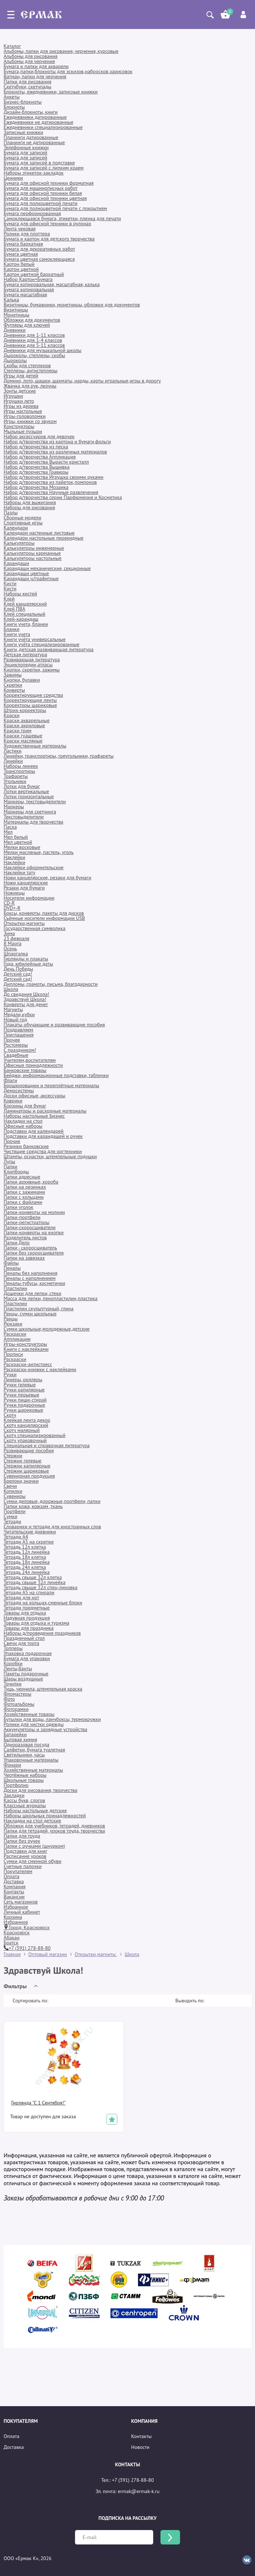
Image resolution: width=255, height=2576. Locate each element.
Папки (10, 1166)
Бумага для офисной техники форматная (49, 183)
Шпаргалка (16, 953)
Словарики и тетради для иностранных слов (52, 1526)
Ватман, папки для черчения (35, 76)
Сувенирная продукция (29, 1476)
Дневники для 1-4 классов (33, 340)
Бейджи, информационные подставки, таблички (56, 1075)
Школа (11, 989)
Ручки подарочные (24, 1405)
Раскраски (15, 1334)
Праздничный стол (24, 1638)
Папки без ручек (22, 1841)
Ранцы (11, 1318)
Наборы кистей (20, 593)
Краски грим (18, 730)
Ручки (10, 1374)
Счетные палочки (23, 1866)
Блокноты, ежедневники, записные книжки (51, 91)
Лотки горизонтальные (29, 796)
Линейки (13, 761)
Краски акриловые (24, 725)
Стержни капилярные (27, 1465)
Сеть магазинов (21, 1901)
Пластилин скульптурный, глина (39, 1308)
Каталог (12, 46)
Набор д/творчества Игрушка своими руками (53, 477)
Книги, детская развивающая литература (48, 649)
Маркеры (14, 806)
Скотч (10, 1415)
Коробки (13, 1663)
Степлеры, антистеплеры (31, 370)
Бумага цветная (21, 254)
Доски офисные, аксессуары (34, 1095)
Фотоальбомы (19, 1704)
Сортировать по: (30, 2000)
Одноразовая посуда (26, 1744)
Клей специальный (24, 614)
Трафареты (16, 776)
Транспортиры (19, 771)
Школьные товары (24, 1780)
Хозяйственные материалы (33, 1770)
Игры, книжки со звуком (30, 421)
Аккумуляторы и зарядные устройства (45, 1729)
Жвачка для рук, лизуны (30, 385)
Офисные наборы (23, 1126)
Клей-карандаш (21, 619)
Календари (16, 527)
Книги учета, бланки (26, 624)
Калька (11, 299)
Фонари (12, 1765)
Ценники (13, 178)
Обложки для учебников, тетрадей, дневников (54, 1825)
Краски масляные (23, 740)
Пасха (10, 827)
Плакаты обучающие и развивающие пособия (54, 1024)
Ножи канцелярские (26, 882)
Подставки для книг (25, 1851)
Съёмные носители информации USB (44, 918)
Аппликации (17, 1339)
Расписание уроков (25, 1856)
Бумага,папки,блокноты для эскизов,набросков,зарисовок (68, 71)
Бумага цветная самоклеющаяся (39, 259)
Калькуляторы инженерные (34, 548)
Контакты (14, 1891)
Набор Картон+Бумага (28, 279)
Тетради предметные (27, 1607)
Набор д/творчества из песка (36, 446)
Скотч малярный (22, 1430)
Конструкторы (19, 426)
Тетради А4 (16, 1536)
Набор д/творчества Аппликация (40, 456)
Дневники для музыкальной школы (42, 350)
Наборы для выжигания (30, 502)
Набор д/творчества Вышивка (37, 467)
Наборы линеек (21, 766)
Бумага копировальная (29, 289)
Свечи (10, 1486)
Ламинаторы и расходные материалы (45, 1110)
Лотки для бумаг (22, 786)
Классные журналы (25, 1805)
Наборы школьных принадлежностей (45, 1815)
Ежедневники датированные (35, 117)
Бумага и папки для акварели (36, 66)
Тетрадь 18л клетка (25, 1557)
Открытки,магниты (24, 923)
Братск (11, 1942)
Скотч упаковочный (25, 1440)
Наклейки (14, 857)
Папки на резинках (25, 1187)
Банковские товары (25, 1070)
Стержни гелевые (22, 1460)
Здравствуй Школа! (25, 999)
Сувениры (15, 1496)
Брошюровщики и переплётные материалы (51, 1085)
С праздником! (20, 1050)
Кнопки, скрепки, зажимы (32, 669)
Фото (9, 1699)
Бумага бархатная (23, 243)
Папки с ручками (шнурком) (34, 1846)
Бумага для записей (25, 152)
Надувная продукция (27, 1617)
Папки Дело (17, 1242)
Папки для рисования (27, 81)
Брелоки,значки (21, 1481)
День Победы (18, 969)
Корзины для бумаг (25, 1105)
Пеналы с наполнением (29, 1278)
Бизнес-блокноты (23, 102)
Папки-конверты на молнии (34, 1212)
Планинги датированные (31, 137)
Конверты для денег (26, 1004)
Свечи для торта (21, 1643)
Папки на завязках (24, 1258)
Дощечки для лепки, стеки (32, 1293)
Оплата (12, 1876)
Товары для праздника (29, 1628)
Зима (9, 933)
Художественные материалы (35, 745)
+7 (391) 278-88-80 (27, 1948)
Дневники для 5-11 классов (34, 345)
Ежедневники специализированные (43, 127)
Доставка (14, 1881)
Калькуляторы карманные (32, 553)
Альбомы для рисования (31, 56)
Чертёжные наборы (25, 1775)
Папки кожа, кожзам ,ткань (33, 1506)
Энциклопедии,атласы (28, 664)
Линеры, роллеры (23, 1379)
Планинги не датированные (34, 142)
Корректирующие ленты (30, 700)
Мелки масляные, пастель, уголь (39, 852)
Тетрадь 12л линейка (27, 1552)
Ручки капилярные (24, 1389)
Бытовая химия (20, 1739)
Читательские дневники (30, 1531)
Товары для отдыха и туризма (36, 1623)
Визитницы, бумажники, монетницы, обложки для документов (72, 304)
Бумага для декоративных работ (39, 249)
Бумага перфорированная (32, 213)
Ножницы (14, 892)
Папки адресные (22, 1176)
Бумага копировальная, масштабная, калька (52, 284)
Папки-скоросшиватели (30, 1227)
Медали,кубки (19, 1014)
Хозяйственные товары (29, 1714)
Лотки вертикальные (26, 791)
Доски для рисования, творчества (40, 1790)
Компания (14, 1886)
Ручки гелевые (20, 1384)
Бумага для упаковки (27, 1658)
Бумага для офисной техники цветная (45, 198)
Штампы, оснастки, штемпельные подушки (50, 1156)
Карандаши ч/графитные (31, 578)
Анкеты (12, 96)
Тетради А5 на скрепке (29, 1541)
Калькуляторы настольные (33, 558)
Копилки (13, 1491)
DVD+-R (12, 908)
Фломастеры (17, 1694)
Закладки (14, 1795)
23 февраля (16, 938)
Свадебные (16, 1055)
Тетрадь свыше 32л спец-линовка (41, 1587)
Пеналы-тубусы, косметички (34, 1283)
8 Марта (12, 943)
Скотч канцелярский (26, 1425)
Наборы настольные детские (35, 1810)
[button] (22, 1986)
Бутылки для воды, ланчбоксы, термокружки (52, 1719)
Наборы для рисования (29, 507)
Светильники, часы (24, 1754)
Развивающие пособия (29, 1450)
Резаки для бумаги (24, 887)
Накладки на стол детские (32, 1820)
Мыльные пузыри (23, 431)
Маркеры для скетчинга (30, 811)
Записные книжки (23, 132)
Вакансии (14, 1896)
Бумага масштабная (25, 294)
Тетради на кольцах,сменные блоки (43, 1602)
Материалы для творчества (33, 821)
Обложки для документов (32, 320)
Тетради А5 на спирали (29, 1592)
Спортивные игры (23, 522)
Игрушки (13, 396)
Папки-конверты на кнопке (34, 1232)
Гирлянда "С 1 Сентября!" (38, 2102)
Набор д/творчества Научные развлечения (51, 492)
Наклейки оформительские (33, 867)
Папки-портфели (22, 1217)
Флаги (10, 1080)
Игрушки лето (19, 401)
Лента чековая (19, 228)
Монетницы (16, 314)
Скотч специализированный (35, 1435)
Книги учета (17, 634)
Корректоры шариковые (30, 705)
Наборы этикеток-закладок (33, 172)
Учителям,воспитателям (30, 1060)
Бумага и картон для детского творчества (49, 238)
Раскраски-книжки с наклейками (40, 1369)
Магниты (13, 1009)
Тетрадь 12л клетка (25, 1546)
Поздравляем (18, 1029)
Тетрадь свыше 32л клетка (33, 1577)
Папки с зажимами (24, 1192)
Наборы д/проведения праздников (42, 1633)
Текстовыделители (24, 816)
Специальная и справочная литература (47, 1445)
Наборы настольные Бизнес (34, 1116)
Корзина (13, 1917)
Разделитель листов (25, 1237)
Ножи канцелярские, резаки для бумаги (47, 877)
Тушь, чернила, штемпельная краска (43, 1688)
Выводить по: (189, 2000)
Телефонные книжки (26, 147)
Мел (8, 832)
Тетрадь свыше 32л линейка (35, 1582)
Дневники (15, 330)
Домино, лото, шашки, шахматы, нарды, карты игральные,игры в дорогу (82, 380)
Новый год (15, 1019)
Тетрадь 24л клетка (25, 1567)
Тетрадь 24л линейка (27, 1572)
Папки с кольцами (24, 1197)
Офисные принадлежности (33, 1065)
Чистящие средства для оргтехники (43, 1151)
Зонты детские (20, 391)
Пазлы (11, 512)
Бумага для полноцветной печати (41, 203)
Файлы (11, 1263)
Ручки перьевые (21, 1394)
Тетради (12, 1521)
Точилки (12, 1683)
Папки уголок (18, 1207)
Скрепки (13, 685)
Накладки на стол (23, 1121)
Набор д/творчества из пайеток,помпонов (50, 482)
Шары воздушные (23, 1678)
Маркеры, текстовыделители (35, 801)
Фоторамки (16, 1709)
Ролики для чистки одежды (34, 1724)
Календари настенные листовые (39, 532)
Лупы (9, 1161)
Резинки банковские (26, 1146)
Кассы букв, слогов (24, 1800)
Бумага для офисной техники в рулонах (47, 223)
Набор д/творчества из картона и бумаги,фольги (57, 441)
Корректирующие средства (33, 695)
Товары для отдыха (25, 1612)
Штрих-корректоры (25, 710)
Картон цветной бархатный (34, 274)
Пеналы (12, 1268)
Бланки (12, 629)
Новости (140, 2447)
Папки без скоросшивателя (34, 1252)
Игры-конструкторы (25, 1344)
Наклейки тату (19, 872)
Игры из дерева (21, 406)
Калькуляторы (19, 543)
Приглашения (19, 1034)
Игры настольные (23, 411)
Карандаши (16, 563)
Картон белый (19, 264)
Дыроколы (15, 360)
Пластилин (15, 1288)
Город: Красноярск (27, 1927)
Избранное (16, 1906)
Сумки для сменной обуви (32, 1861)
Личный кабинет (22, 1912)
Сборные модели (22, 517)
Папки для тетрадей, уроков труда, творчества (54, 1830)
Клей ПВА (14, 609)
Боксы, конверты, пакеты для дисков (44, 913)
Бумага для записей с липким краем (44, 167)
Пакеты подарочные (26, 1673)
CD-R (9, 903)
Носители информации (29, 898)
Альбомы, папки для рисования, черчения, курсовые (61, 51)
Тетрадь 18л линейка (27, 1562)
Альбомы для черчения (29, 61)
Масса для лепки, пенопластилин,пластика (50, 1298)
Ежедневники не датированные (39, 122)
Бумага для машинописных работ (41, 188)
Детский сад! (18, 974)
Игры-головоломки (25, 416)
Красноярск (17, 1932)
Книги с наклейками (26, 1349)
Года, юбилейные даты (28, 963)
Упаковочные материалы (31, 1759)
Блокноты (14, 107)
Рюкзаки (13, 1323)
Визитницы (16, 309)
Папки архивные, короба (31, 1181)
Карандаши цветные (26, 573)
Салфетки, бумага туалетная (34, 1749)
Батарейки (15, 1734)
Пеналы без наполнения (30, 1273)
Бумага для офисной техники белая (43, 193)
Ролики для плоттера (27, 233)
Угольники (15, 781)
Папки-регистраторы (26, 1222)
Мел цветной (18, 842)
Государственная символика (35, 928)
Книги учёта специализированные (41, 644)
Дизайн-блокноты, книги (31, 112)
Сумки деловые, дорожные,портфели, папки (52, 1501)
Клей (9, 598)
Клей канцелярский (25, 603)
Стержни (13, 1455)
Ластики (12, 750)
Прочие (12, 1141)
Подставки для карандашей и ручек (43, 1136)
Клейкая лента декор (27, 1420)
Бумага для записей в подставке (39, 162)
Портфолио (16, 1785)
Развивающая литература (32, 659)
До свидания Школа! (26, 994)
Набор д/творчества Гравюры (36, 472)
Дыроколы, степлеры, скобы (34, 355)
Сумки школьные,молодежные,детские (46, 1328)
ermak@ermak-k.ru (138, 2491)
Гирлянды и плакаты (26, 958)
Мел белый (16, 837)
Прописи (13, 1354)
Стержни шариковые (26, 1470)
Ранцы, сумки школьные (30, 1313)
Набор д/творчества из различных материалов (55, 451)
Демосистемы (19, 1090)
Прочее (12, 1039)
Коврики (13, 1100)
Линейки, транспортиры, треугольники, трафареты (59, 756)
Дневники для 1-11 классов (34, 335)
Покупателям (18, 1871)
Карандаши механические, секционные (47, 568)
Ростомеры (16, 1045)
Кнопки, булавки (22, 680)
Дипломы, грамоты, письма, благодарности (51, 984)
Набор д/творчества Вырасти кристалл (46, 461)
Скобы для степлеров (27, 365)
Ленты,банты (18, 1668)
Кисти (10, 583)
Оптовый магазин (47, 1954)
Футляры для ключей (27, 325)
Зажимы (13, 674)
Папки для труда (22, 1835)
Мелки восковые (22, 847)
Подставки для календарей (34, 1131)
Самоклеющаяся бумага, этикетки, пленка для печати (62, 218)
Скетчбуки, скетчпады (27, 86)
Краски (12, 715)
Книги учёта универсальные (35, 639)
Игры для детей (21, 375)
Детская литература (25, 654)
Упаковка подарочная (27, 1653)
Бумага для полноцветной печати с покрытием (55, 208)
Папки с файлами (23, 1202)
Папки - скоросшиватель (30, 1247)
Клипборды (16, 1171)
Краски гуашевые (23, 735)
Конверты (14, 690)
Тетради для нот (21, 1597)
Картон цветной (21, 269)
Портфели (14, 1511)
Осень (10, 948)
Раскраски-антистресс (28, 1364)
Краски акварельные (27, 720)
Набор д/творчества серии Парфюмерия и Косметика (63, 497)
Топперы (13, 1648)
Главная (12, 1954)
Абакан (12, 1937)
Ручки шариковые (23, 1410)
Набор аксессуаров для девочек (39, 436)
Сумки (10, 1516)
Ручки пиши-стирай (25, 1399)
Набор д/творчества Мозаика (36, 487)
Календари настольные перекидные (43, 538)
